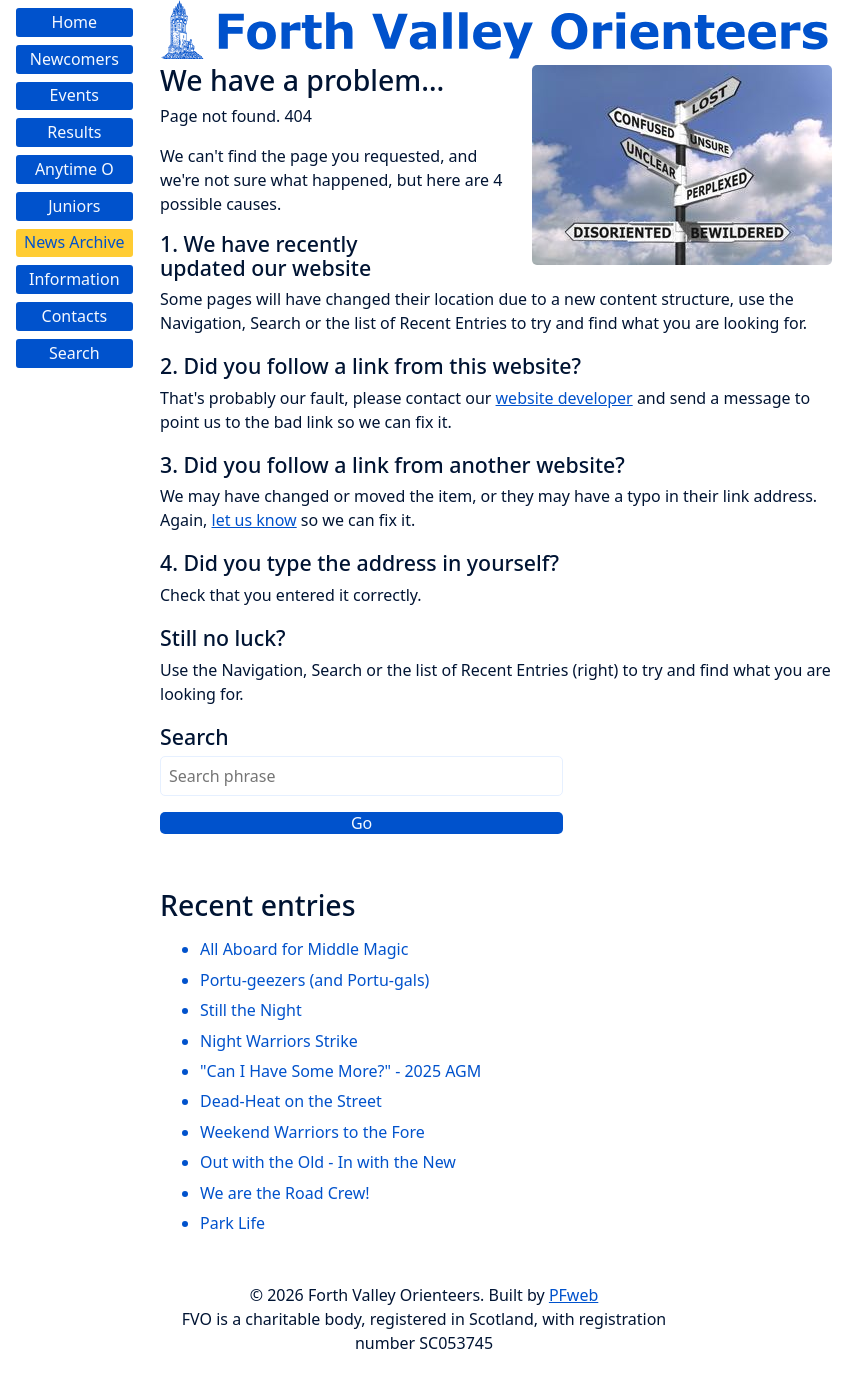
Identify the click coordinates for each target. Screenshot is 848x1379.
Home (75, 22)
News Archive (74, 242)
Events (74, 95)
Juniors (74, 206)
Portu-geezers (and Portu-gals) (314, 980)
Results (74, 132)
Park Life (232, 1223)
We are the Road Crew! (285, 1193)
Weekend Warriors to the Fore (312, 1132)
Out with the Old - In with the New (328, 1162)
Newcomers (74, 59)
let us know (254, 520)
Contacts (75, 316)
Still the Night (251, 1010)
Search (74, 353)
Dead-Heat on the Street (291, 1101)
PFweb (573, 1295)
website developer (564, 398)
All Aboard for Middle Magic (304, 949)
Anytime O (74, 169)
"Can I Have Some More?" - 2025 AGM (340, 1071)
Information (74, 279)
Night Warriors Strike (279, 1041)
